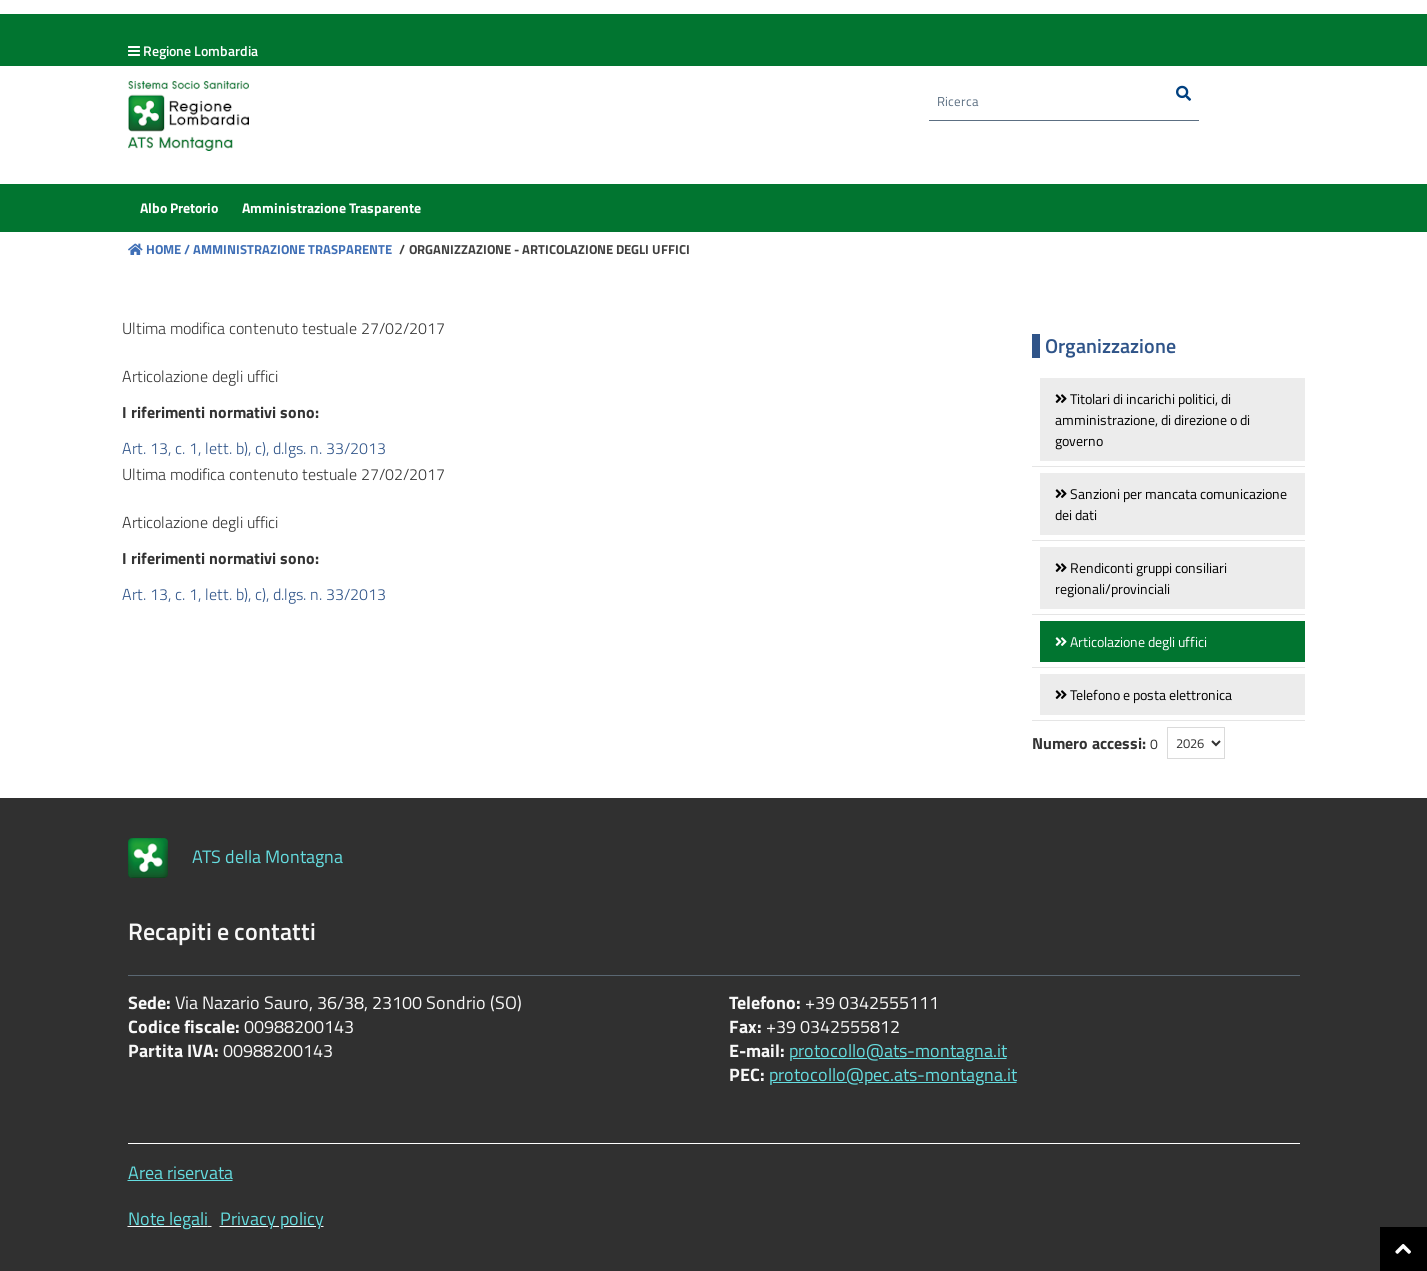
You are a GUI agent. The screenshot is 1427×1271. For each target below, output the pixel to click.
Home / (159, 249)
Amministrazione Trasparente (291, 249)
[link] (1172, 419)
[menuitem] (179, 214)
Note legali (168, 1218)
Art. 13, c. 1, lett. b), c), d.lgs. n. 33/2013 (254, 448)
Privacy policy (272, 1218)
